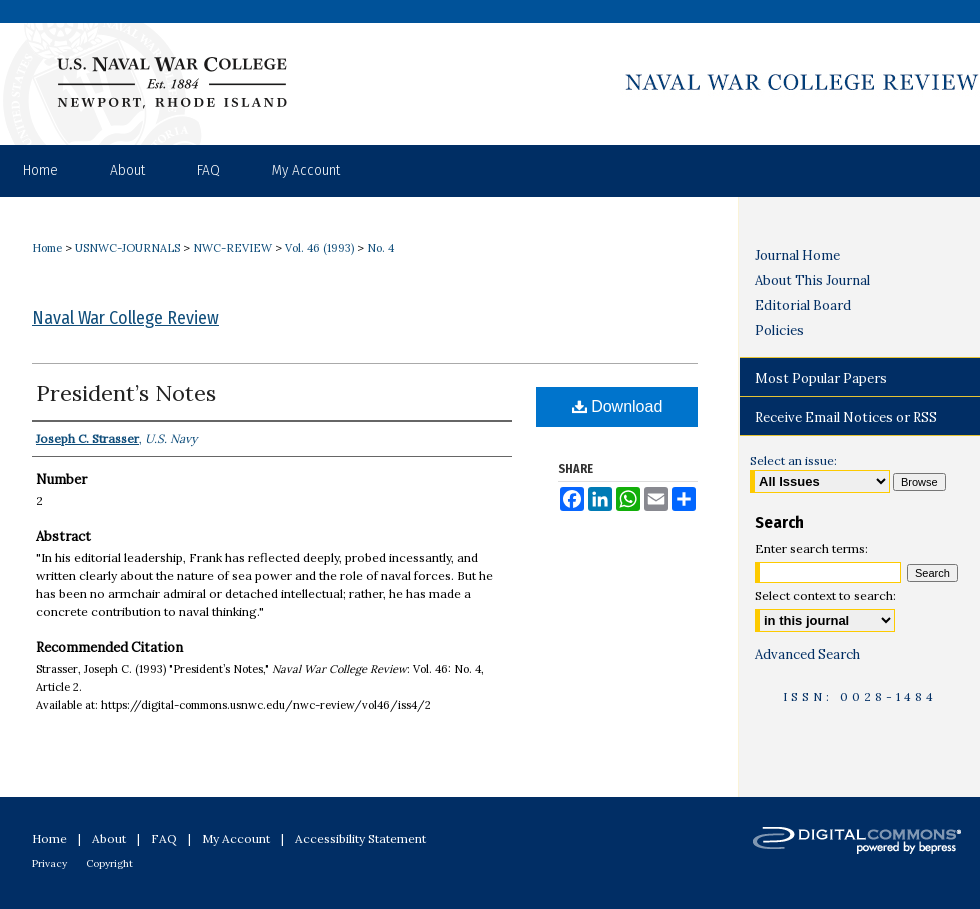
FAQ (164, 838)
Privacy (49, 863)
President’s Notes (126, 393)
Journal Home (797, 255)
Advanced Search (807, 654)
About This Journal (812, 280)
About (109, 838)
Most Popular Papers (821, 378)
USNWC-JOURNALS (127, 248)
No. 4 (380, 248)
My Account (236, 838)
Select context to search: (825, 595)
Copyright (109, 863)
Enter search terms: (811, 548)
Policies (779, 330)
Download (617, 406)
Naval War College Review (125, 318)
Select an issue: (793, 460)
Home (47, 248)
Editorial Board (803, 305)
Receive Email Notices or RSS (846, 417)
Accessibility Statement (360, 838)
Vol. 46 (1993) (319, 248)
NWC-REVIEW (232, 248)
